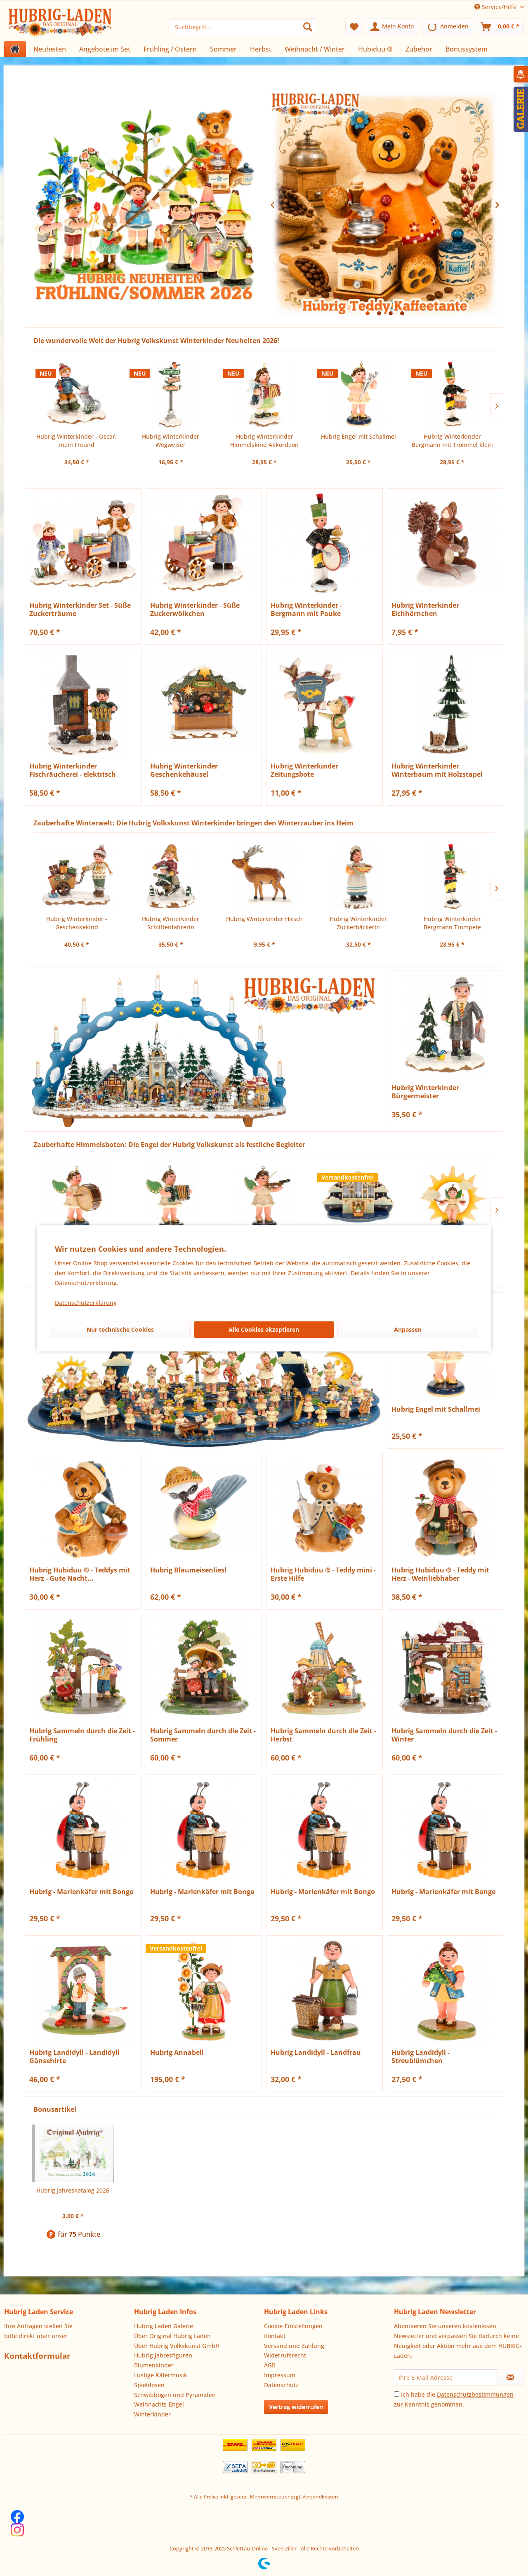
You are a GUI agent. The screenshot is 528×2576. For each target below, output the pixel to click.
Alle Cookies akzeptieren (264, 1329)
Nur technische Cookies (120, 1329)
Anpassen (408, 1329)
